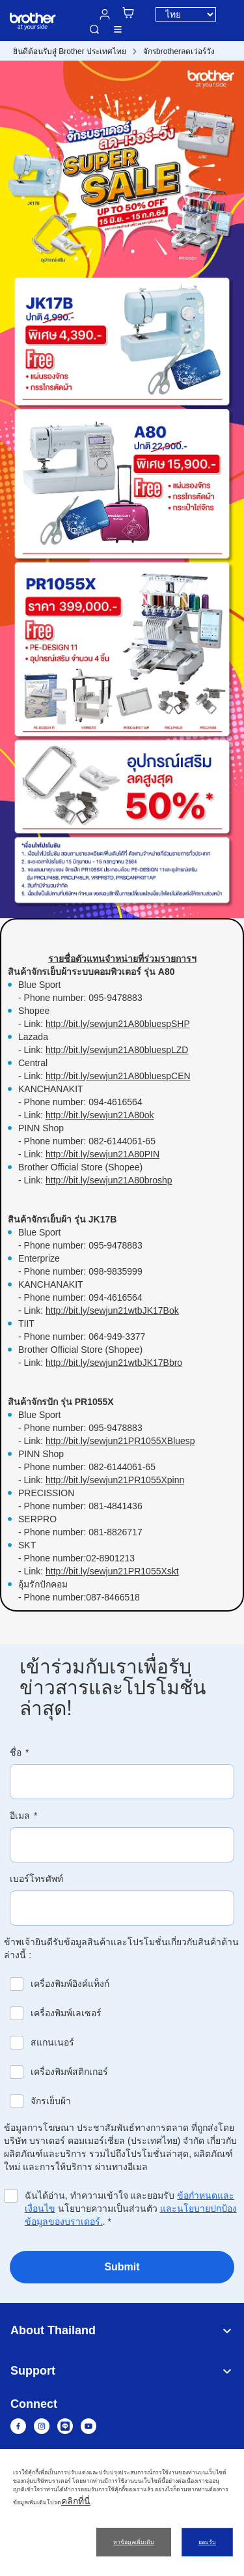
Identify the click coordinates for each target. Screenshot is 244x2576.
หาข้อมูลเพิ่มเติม (133, 2542)
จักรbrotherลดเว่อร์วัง (179, 51)
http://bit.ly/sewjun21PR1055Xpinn (115, 1480)
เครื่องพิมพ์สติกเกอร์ (69, 2071)
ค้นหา (94, 29)
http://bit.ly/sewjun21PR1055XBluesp (120, 1441)
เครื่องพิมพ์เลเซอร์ (66, 2013)
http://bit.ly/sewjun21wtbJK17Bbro (114, 1362)
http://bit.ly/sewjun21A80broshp (109, 1180)
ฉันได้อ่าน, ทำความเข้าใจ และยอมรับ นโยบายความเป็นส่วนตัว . (131, 2208)
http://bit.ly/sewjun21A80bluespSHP (118, 1024)
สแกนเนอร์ (52, 2042)
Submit (121, 2266)
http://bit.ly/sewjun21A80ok (100, 1115)
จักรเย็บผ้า (51, 2101)
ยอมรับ (207, 2542)
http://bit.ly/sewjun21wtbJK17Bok (112, 1310)
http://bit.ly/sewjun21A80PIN (102, 1154)
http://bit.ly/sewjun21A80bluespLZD (117, 1050)
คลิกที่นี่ (75, 2501)
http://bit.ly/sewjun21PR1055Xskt (112, 1571)
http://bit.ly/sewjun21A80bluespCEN (118, 1076)
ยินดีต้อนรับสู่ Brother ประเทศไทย (69, 51)
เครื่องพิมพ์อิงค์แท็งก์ (70, 1983)
